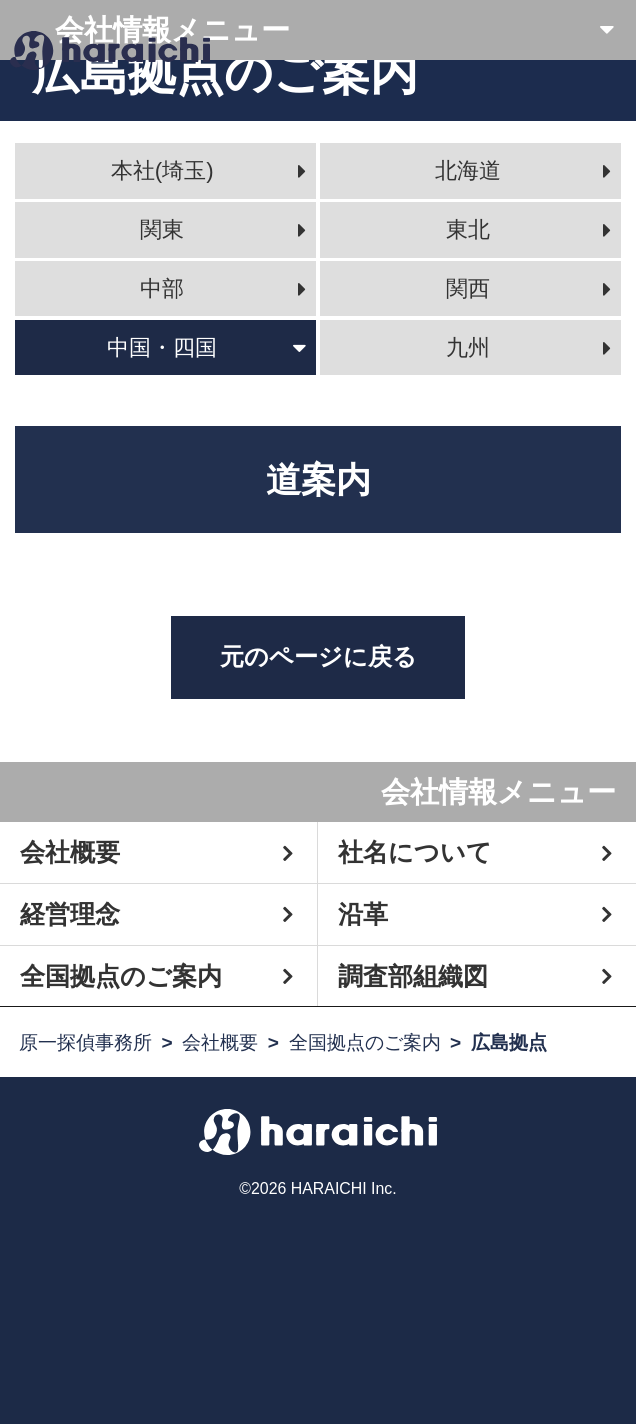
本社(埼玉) (162, 170)
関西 (468, 288)
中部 (162, 288)
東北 (468, 229)
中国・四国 (162, 347)
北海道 (468, 170)
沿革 (363, 914)
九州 (468, 347)
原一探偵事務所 (85, 1042)
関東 (162, 229)
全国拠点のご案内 (121, 976)
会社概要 (70, 852)
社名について (415, 852)
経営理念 (70, 914)
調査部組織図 (413, 976)
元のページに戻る (318, 656)
